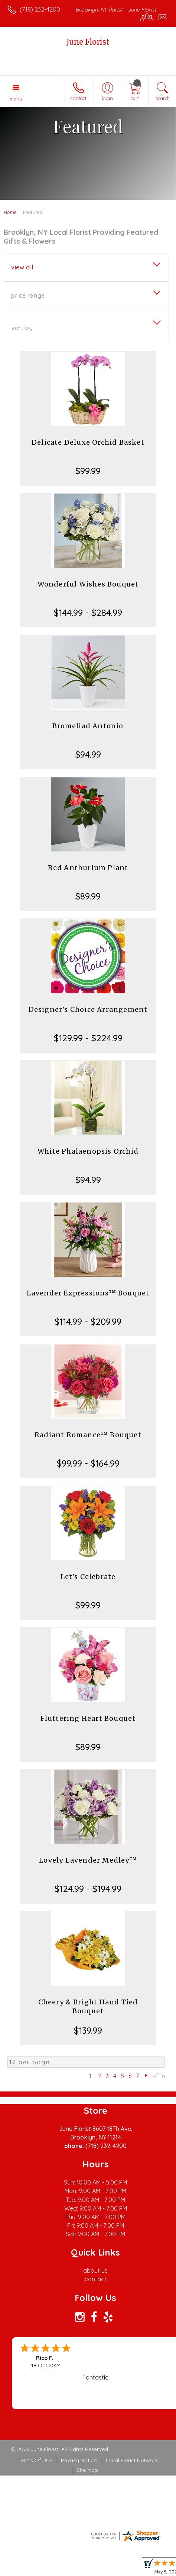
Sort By (22, 328)
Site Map (87, 2470)
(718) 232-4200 (40, 9)
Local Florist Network (132, 2460)
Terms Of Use (35, 2460)
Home (10, 212)
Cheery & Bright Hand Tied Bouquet (88, 2006)
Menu (16, 99)
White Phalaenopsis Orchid (88, 1151)
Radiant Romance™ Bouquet (88, 1435)
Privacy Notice (79, 2460)
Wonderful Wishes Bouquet (88, 584)
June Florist (88, 42)
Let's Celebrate (88, 1576)
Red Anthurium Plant (88, 867)
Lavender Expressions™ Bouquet (88, 1293)
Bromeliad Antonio (87, 726)
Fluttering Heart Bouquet (88, 1718)
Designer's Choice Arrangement (88, 1009)
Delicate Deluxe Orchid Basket (88, 442)
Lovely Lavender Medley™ (88, 1860)
